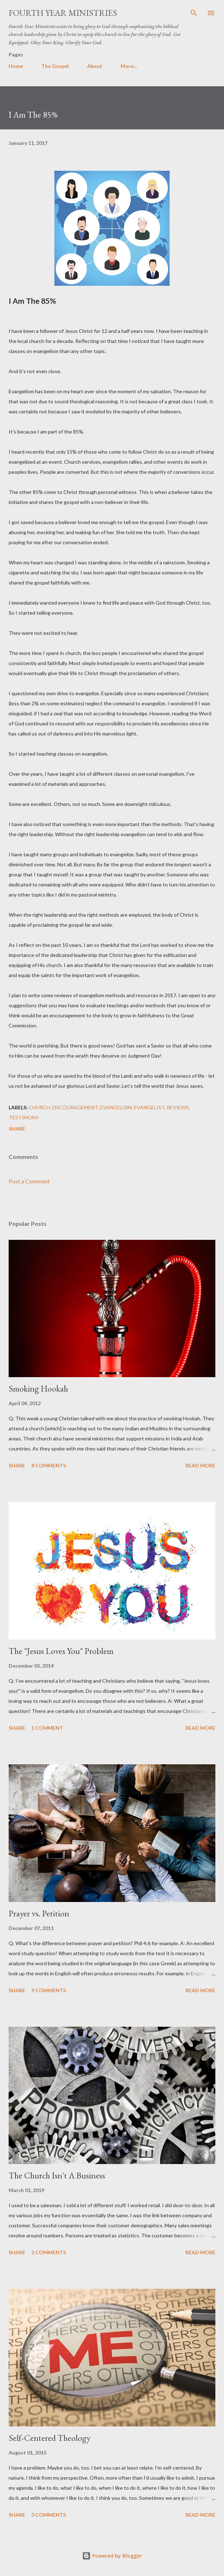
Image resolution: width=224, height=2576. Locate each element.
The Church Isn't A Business (57, 2175)
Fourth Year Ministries (63, 12)
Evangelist (149, 1107)
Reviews (178, 1107)
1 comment (47, 1728)
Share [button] (17, 1129)
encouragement (75, 1107)
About (94, 66)
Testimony (24, 1117)
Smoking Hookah (38, 1388)
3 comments (48, 2515)
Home (16, 66)
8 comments (48, 1465)
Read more (200, 1465)
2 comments (48, 2252)
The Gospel (55, 66)
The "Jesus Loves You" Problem (61, 1650)
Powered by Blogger (112, 2555)
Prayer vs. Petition (39, 1913)
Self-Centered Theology (49, 2437)
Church (39, 1107)
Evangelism (116, 1107)
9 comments (48, 1990)
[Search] (193, 13)
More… (129, 66)
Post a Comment (29, 1181)
